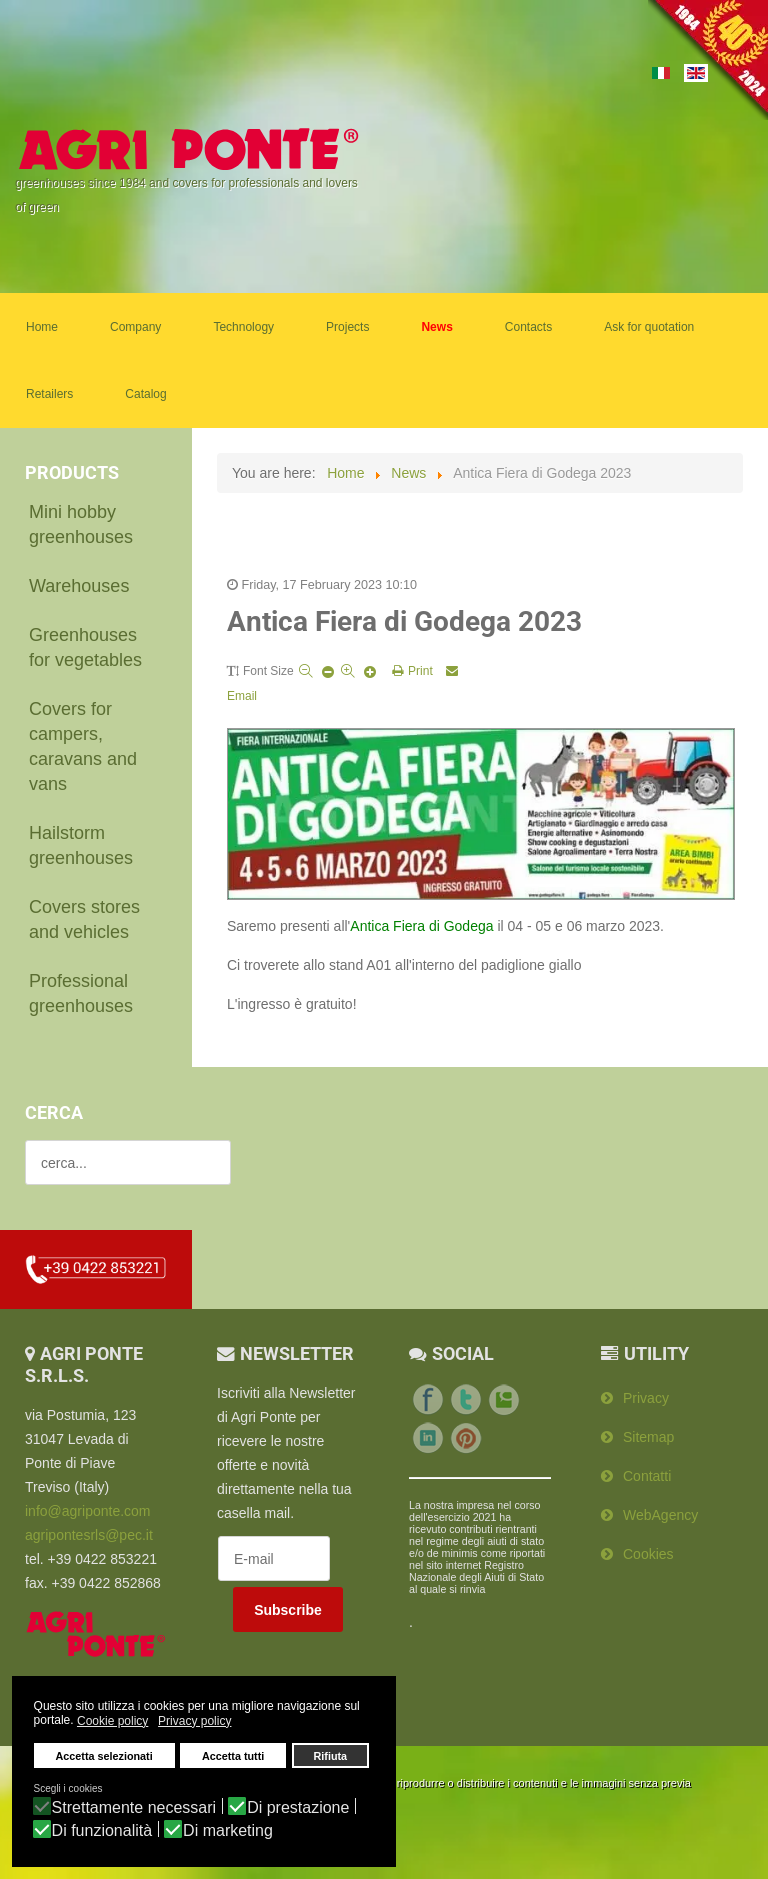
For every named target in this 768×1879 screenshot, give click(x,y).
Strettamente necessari (134, 1808)
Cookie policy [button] (112, 1721)
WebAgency (660, 1515)
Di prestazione (298, 1808)
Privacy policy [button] (194, 1721)
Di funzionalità (102, 1831)
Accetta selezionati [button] (104, 1756)
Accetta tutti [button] (233, 1756)
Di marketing (228, 1831)
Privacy (646, 1398)
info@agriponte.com (88, 1511)
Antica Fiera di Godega (421, 926)
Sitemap (648, 1437)
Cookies (648, 1554)
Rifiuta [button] (331, 1756)
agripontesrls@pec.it (89, 1535)
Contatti (647, 1476)
